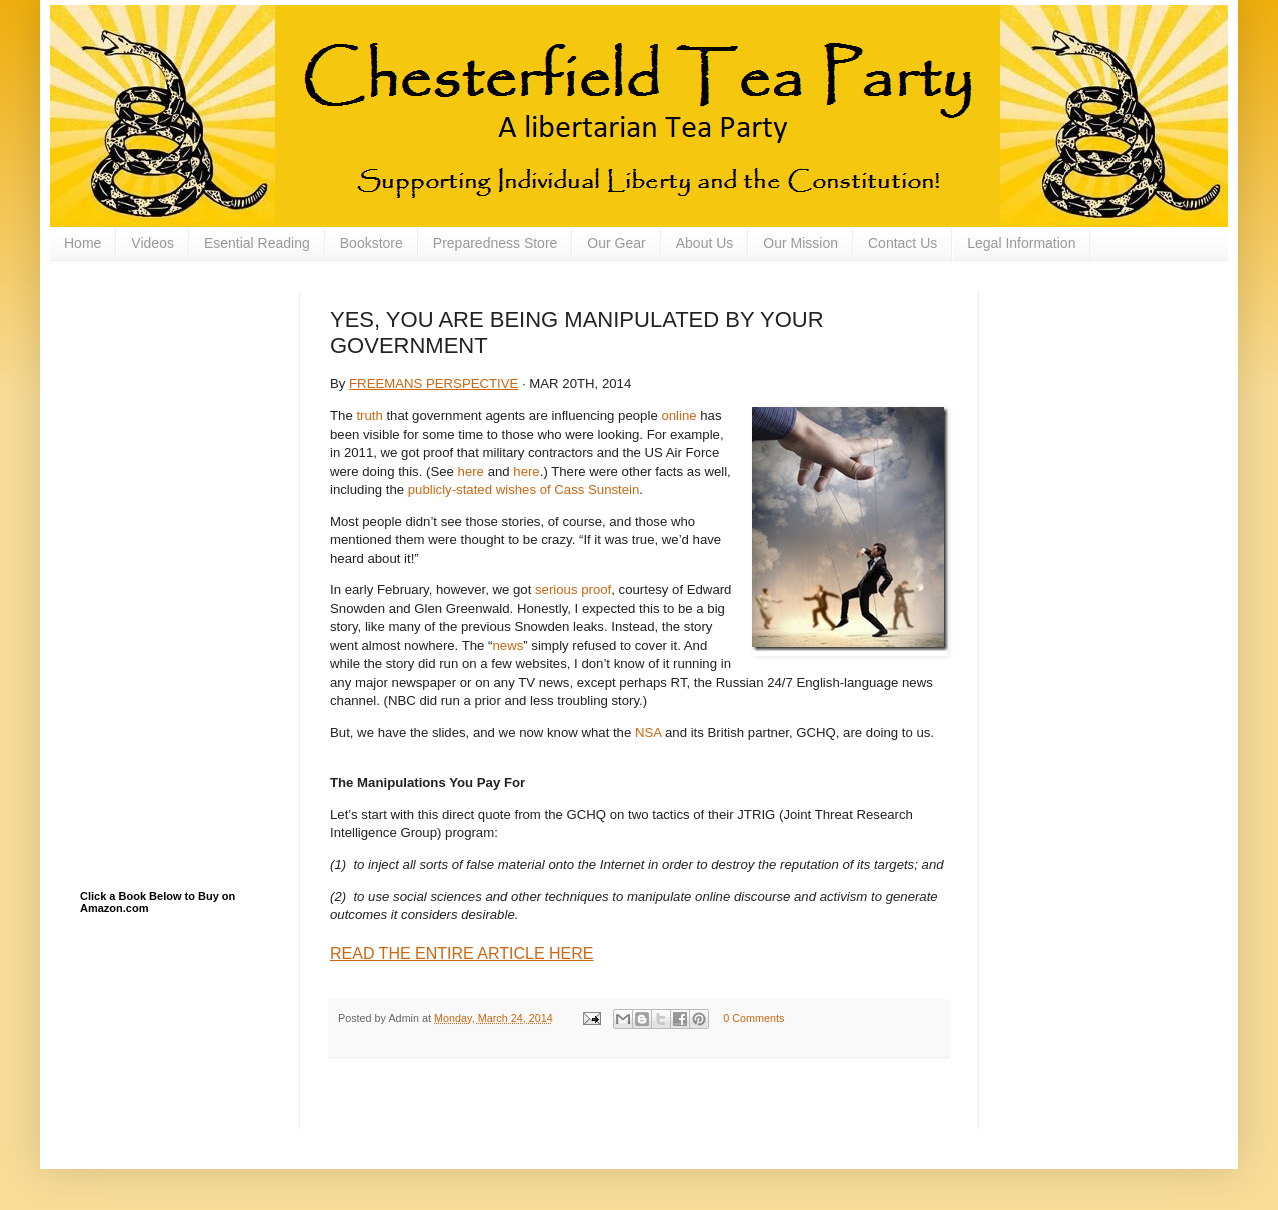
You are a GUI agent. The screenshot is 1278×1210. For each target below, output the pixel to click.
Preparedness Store (495, 243)
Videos (152, 243)
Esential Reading (257, 243)
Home (82, 243)
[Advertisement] (180, 391)
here (471, 471)
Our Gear (616, 243)
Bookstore (371, 243)
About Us (705, 243)
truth (369, 415)
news (507, 645)
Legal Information (1021, 243)
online (678, 415)
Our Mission (800, 243)
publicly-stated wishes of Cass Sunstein (524, 489)
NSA (648, 732)
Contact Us (902, 243)
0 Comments (753, 1018)
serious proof (573, 589)
